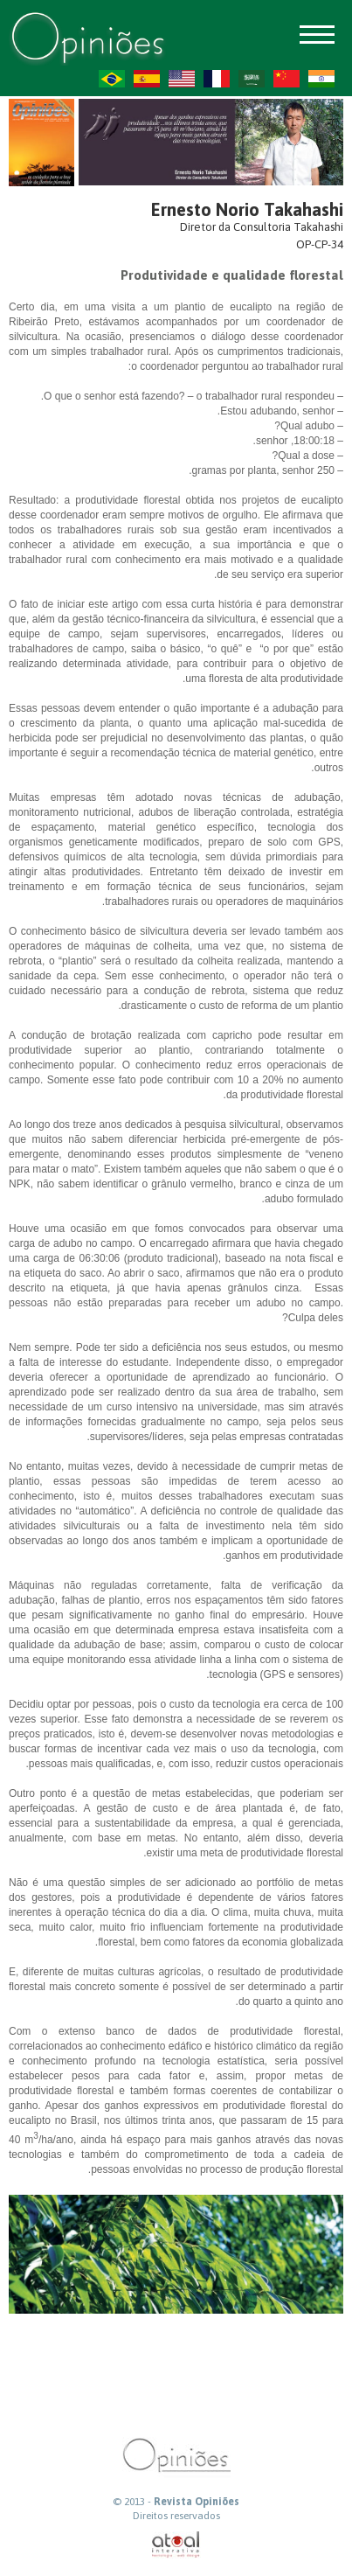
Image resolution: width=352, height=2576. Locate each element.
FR (217, 78)
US (182, 78)
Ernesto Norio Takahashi (247, 209)
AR (251, 78)
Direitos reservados (176, 2516)
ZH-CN (286, 78)
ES (147, 78)
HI (321, 78)
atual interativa (176, 2545)
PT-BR (112, 78)
